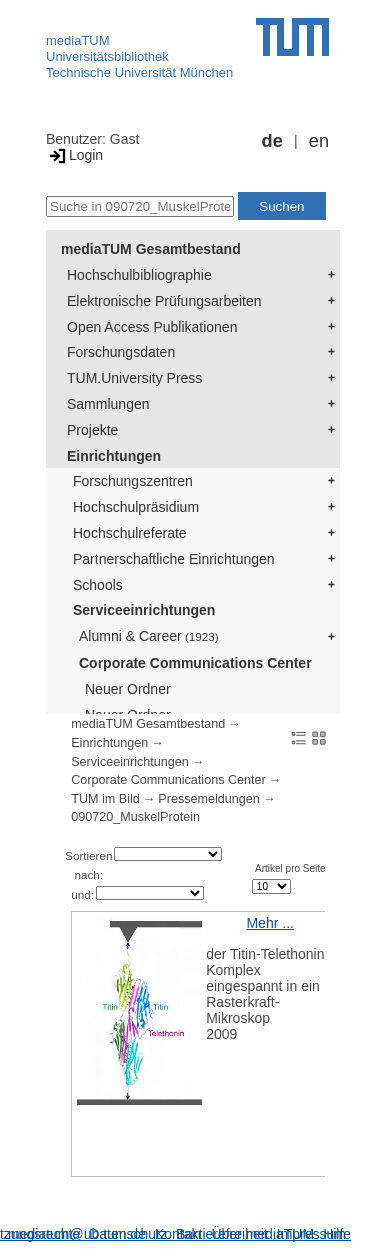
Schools (98, 585)
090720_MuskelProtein (135, 817)
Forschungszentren (133, 481)
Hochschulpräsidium (136, 507)
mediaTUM (78, 40)
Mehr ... (269, 923)
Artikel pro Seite (290, 868)
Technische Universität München (139, 72)
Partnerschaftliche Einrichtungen (174, 559)
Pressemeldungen (209, 799)
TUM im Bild (105, 799)
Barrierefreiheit (222, 1234)
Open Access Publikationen (152, 327)
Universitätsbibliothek (107, 56)
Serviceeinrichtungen (144, 610)
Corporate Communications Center (195, 663)
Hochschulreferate (130, 533)
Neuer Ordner (128, 689)
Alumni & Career (149, 636)
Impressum (311, 1234)
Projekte (92, 430)
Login (74, 155)
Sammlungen (108, 404)
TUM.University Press (134, 378)
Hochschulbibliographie (139, 275)
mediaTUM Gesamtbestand (151, 249)
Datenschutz (128, 1234)
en (319, 141)
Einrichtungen (114, 456)
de (272, 141)
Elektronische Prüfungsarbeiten (164, 301)
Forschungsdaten (121, 352)
